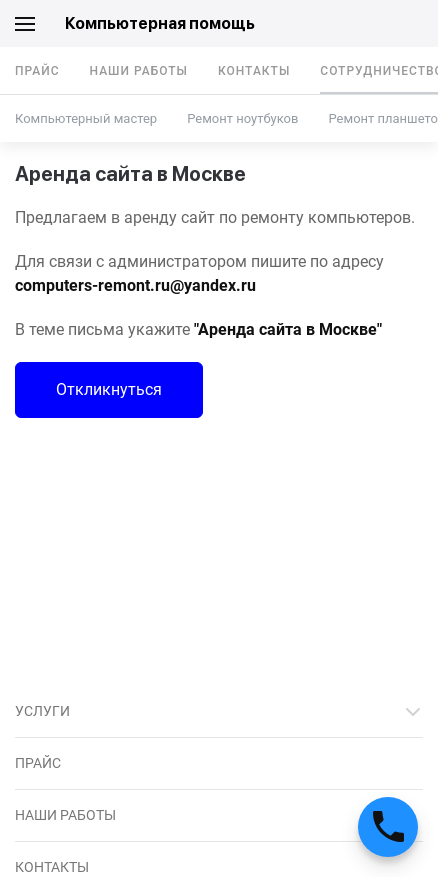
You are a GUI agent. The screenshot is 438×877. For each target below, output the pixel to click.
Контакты (254, 71)
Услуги (42, 711)
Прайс (37, 71)
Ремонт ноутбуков (242, 118)
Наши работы (139, 71)
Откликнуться (109, 389)
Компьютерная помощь (160, 23)
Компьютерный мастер (86, 118)
